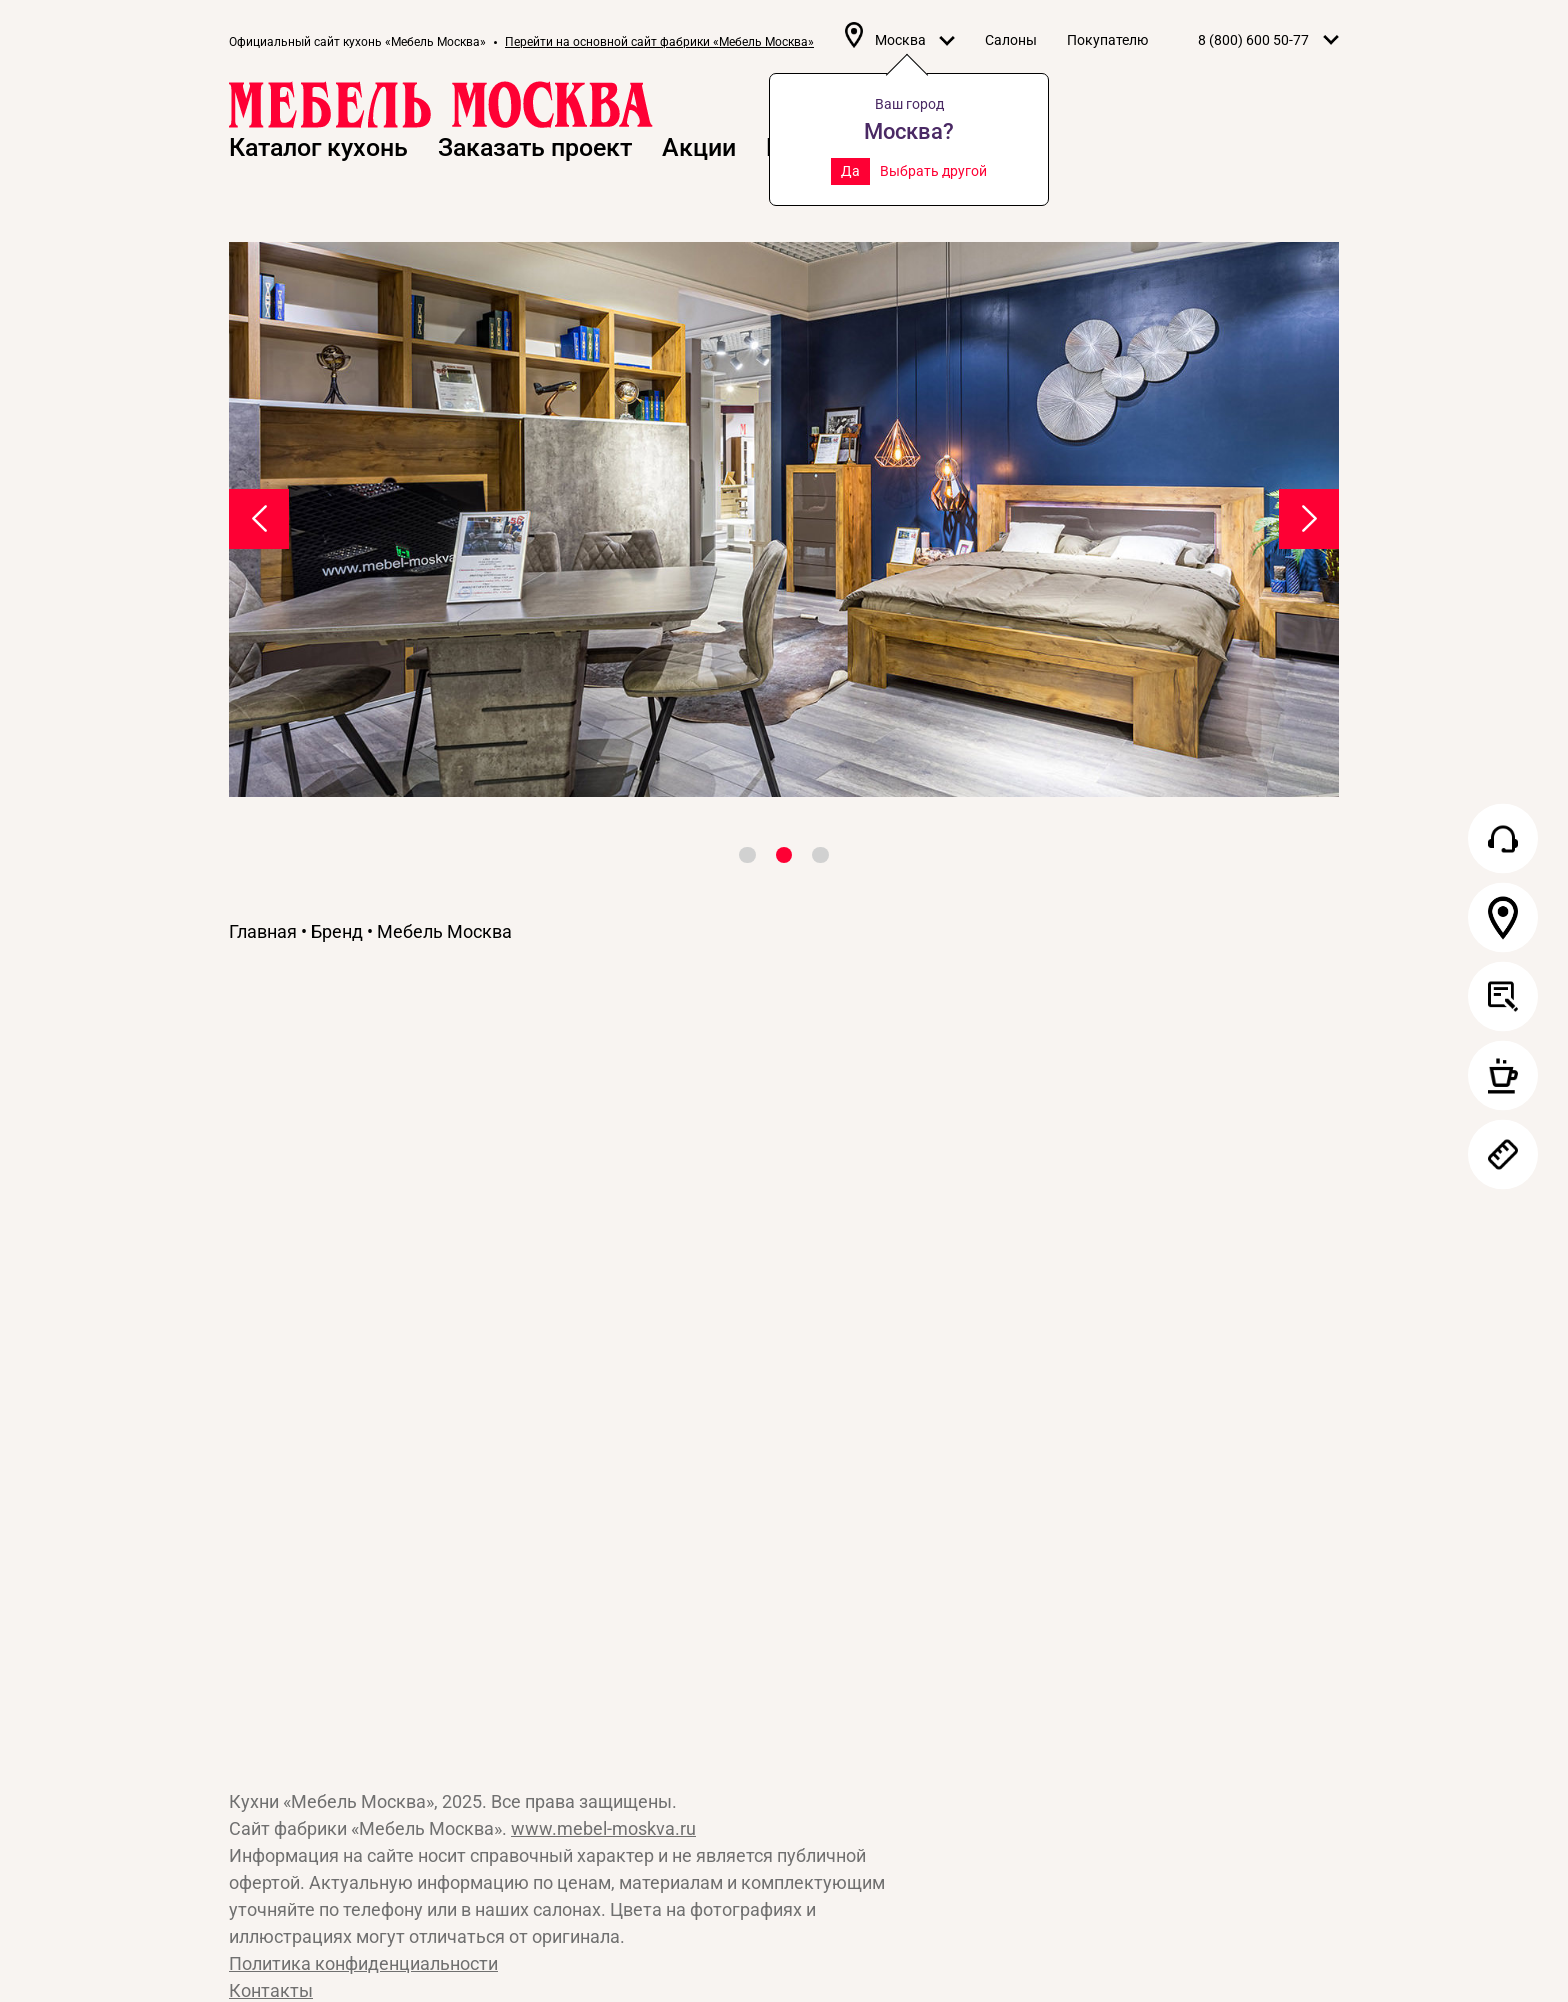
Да (850, 171)
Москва (915, 40)
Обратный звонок (1503, 839)
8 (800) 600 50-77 (1253, 40)
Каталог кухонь (318, 147)
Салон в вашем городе (1503, 918)
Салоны (1011, 40)
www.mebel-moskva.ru (603, 1828)
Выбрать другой (933, 171)
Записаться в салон (1503, 1076)
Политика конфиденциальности (363, 1963)
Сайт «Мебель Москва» (349, 1605)
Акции (699, 147)
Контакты (271, 1990)
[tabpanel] (784, 519)
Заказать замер (1503, 1155)
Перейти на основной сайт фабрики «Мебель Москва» (659, 42)
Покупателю (1107, 40)
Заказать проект (535, 147)
